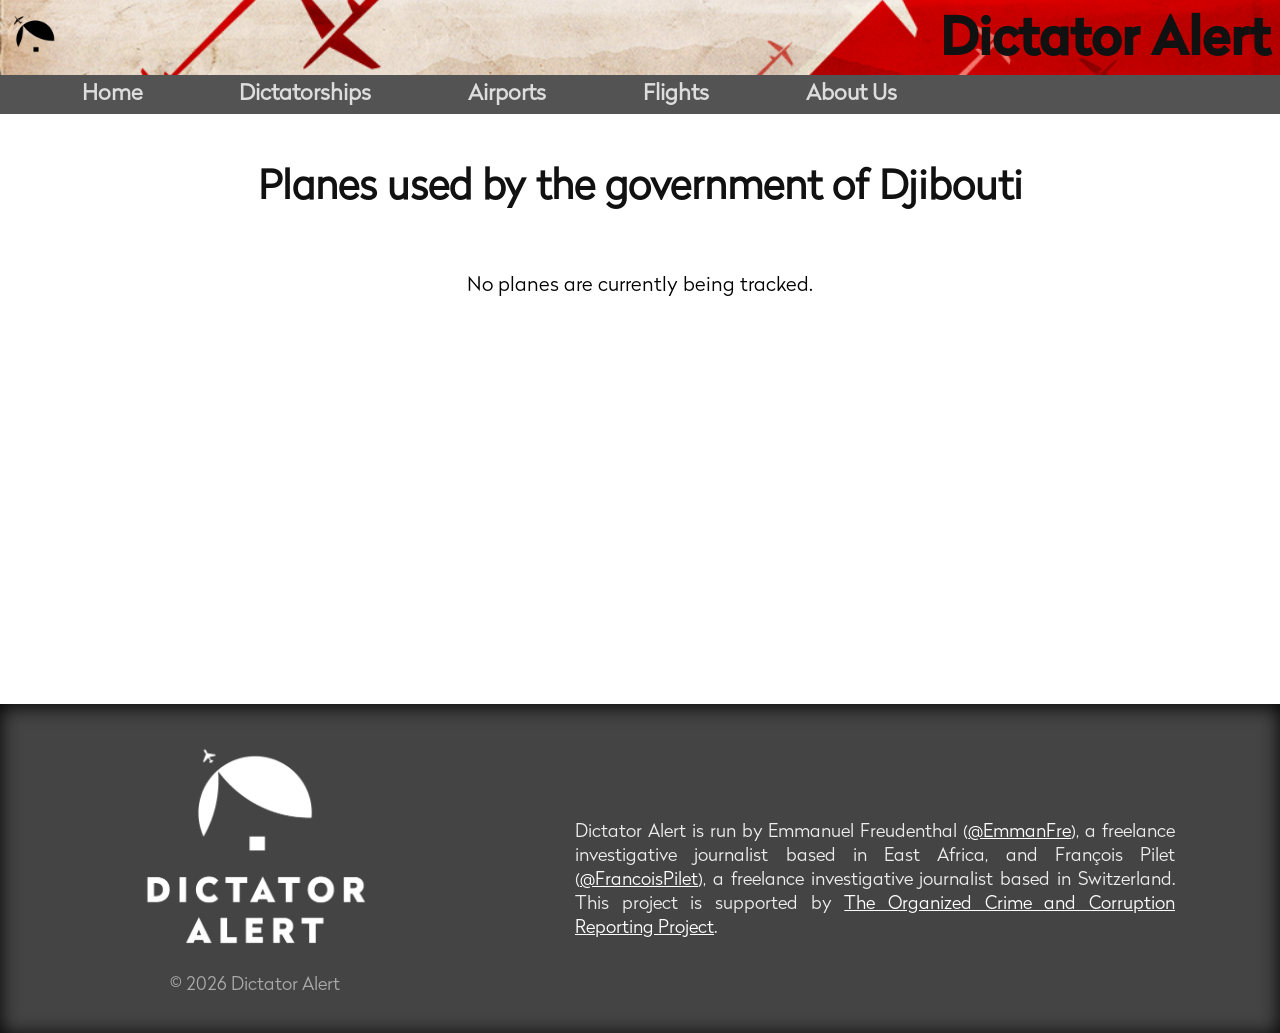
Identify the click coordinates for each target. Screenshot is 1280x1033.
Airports (507, 94)
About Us (851, 94)
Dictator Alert (1105, 42)
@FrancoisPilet (639, 880)
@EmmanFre (1019, 832)
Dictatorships (305, 94)
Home (112, 94)
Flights (676, 94)
